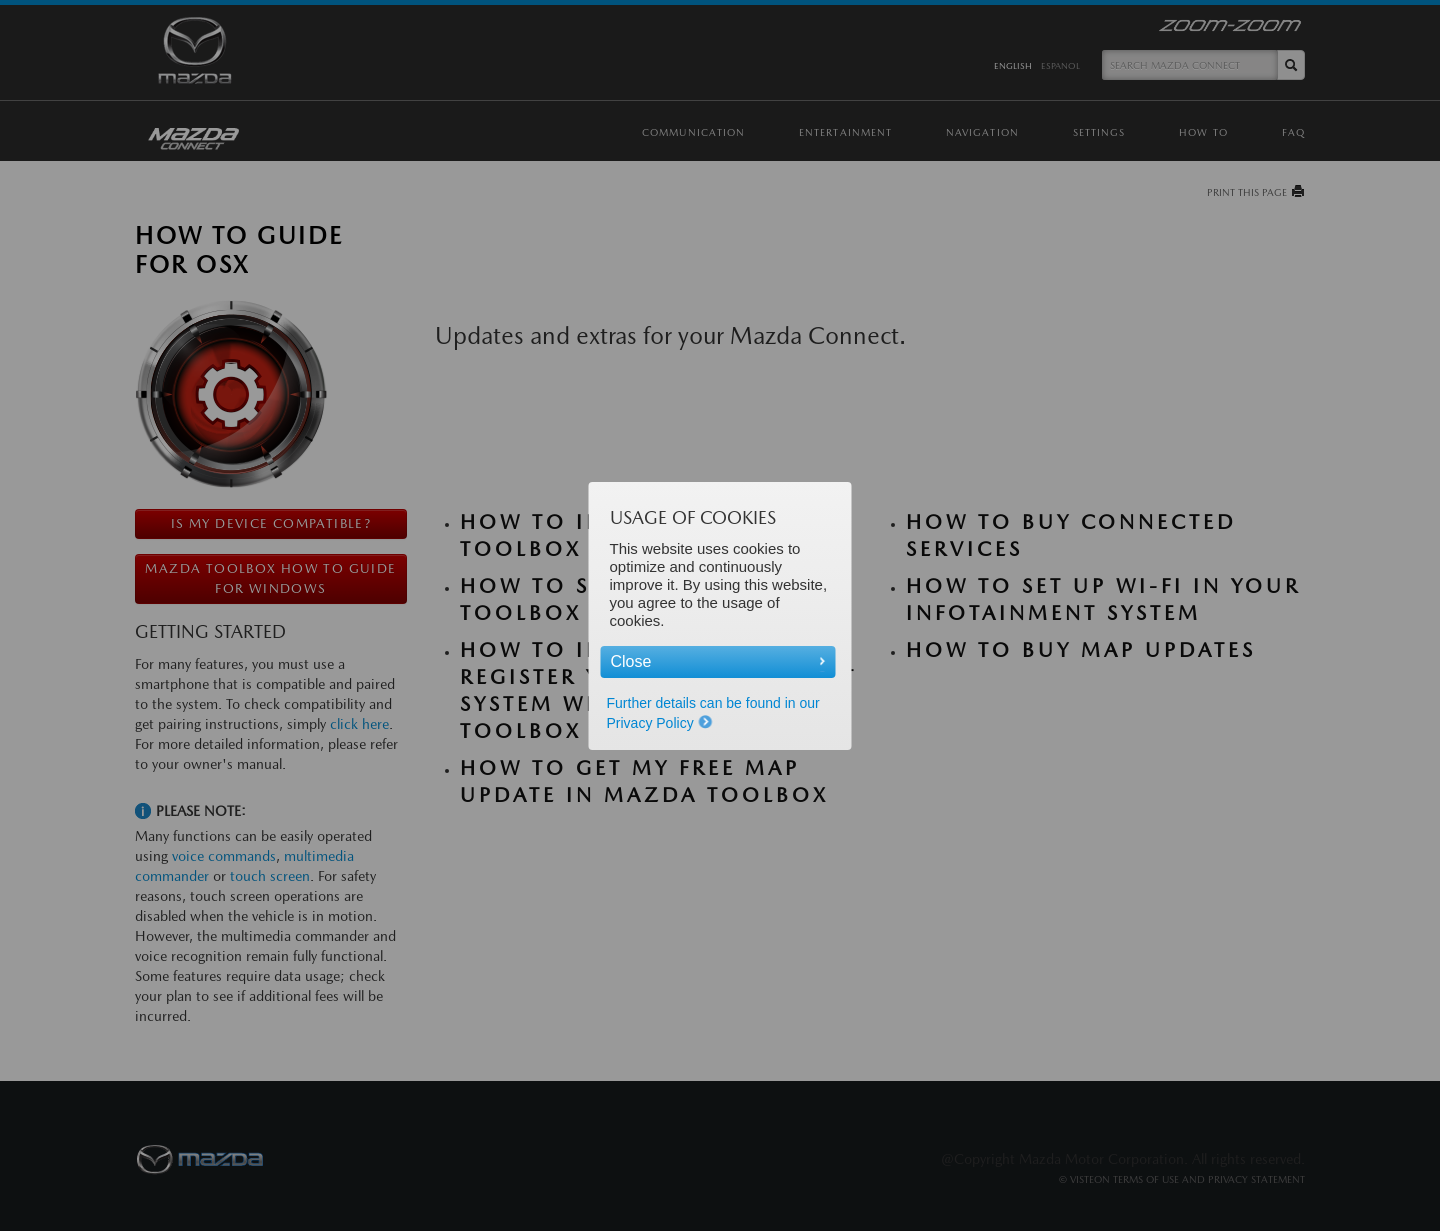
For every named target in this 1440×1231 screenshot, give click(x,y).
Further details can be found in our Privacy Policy (713, 713)
